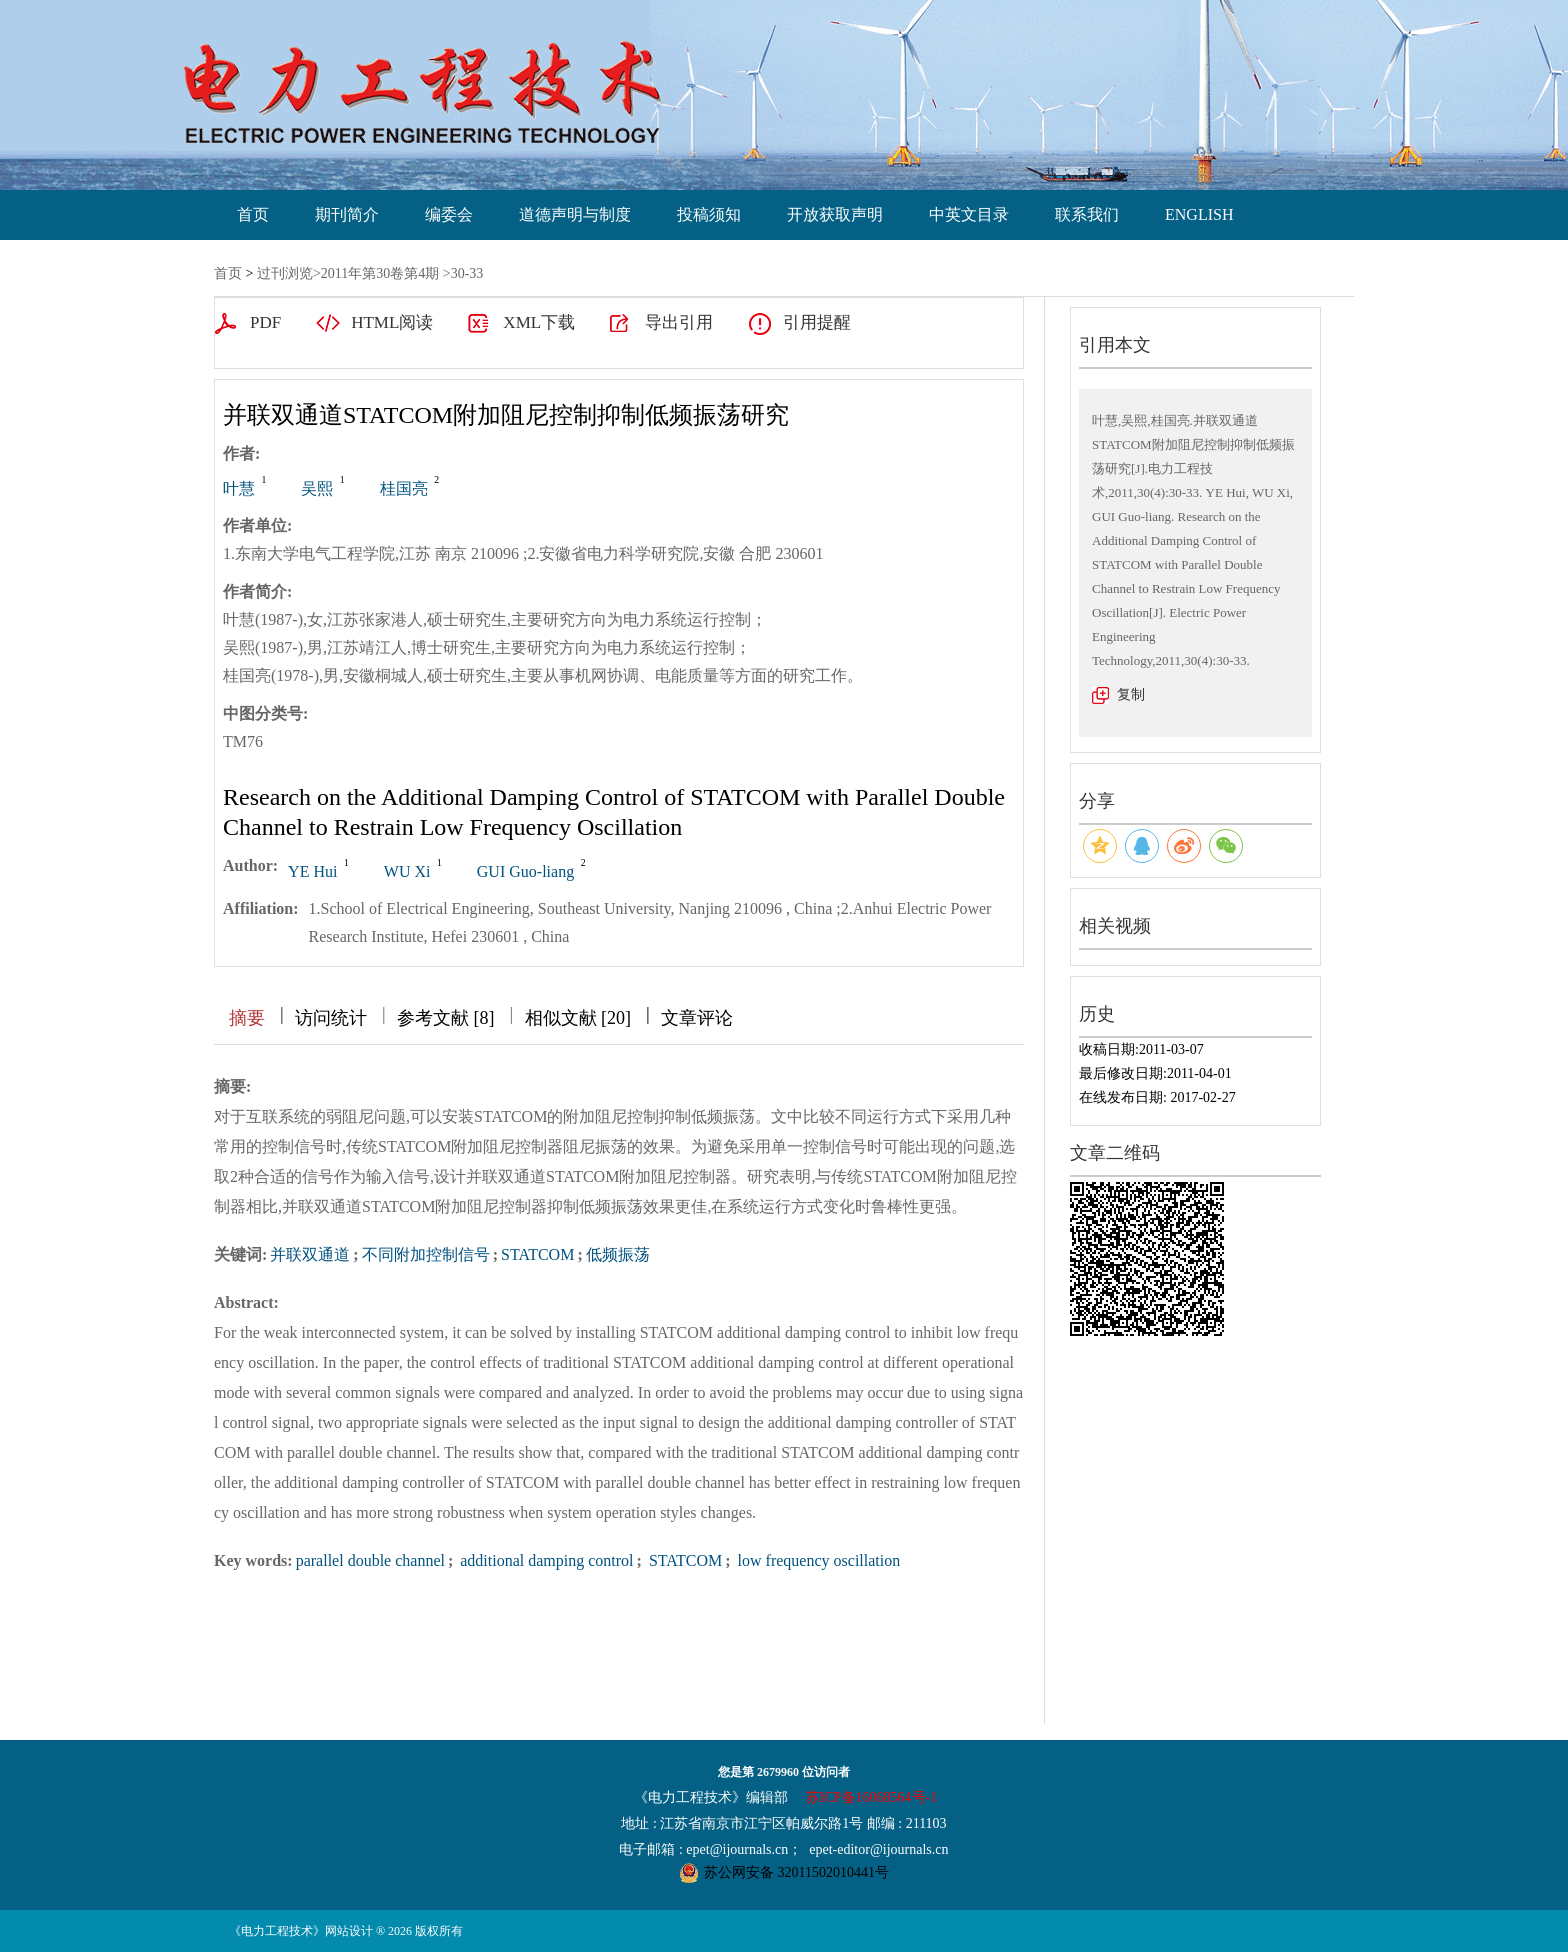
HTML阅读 (392, 322)
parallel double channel (370, 1560)
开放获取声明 (835, 214)
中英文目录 (969, 214)
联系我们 (1087, 214)
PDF (265, 322)
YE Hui (312, 871)
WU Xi (407, 871)
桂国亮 (404, 488)
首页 (253, 214)
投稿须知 (709, 214)
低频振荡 (618, 1254)
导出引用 (679, 322)
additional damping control (544, 1560)
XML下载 (539, 322)
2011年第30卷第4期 (380, 273)
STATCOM (537, 1254)
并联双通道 (310, 1254)
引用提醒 (817, 322)
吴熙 (317, 488)
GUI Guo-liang (525, 871)
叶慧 (239, 488)
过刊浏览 (285, 273)
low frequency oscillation (817, 1560)
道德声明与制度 (575, 214)
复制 (1131, 694)
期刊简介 (347, 214)
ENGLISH (1199, 214)
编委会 (449, 214)
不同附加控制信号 (426, 1254)
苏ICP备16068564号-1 (871, 1797)
